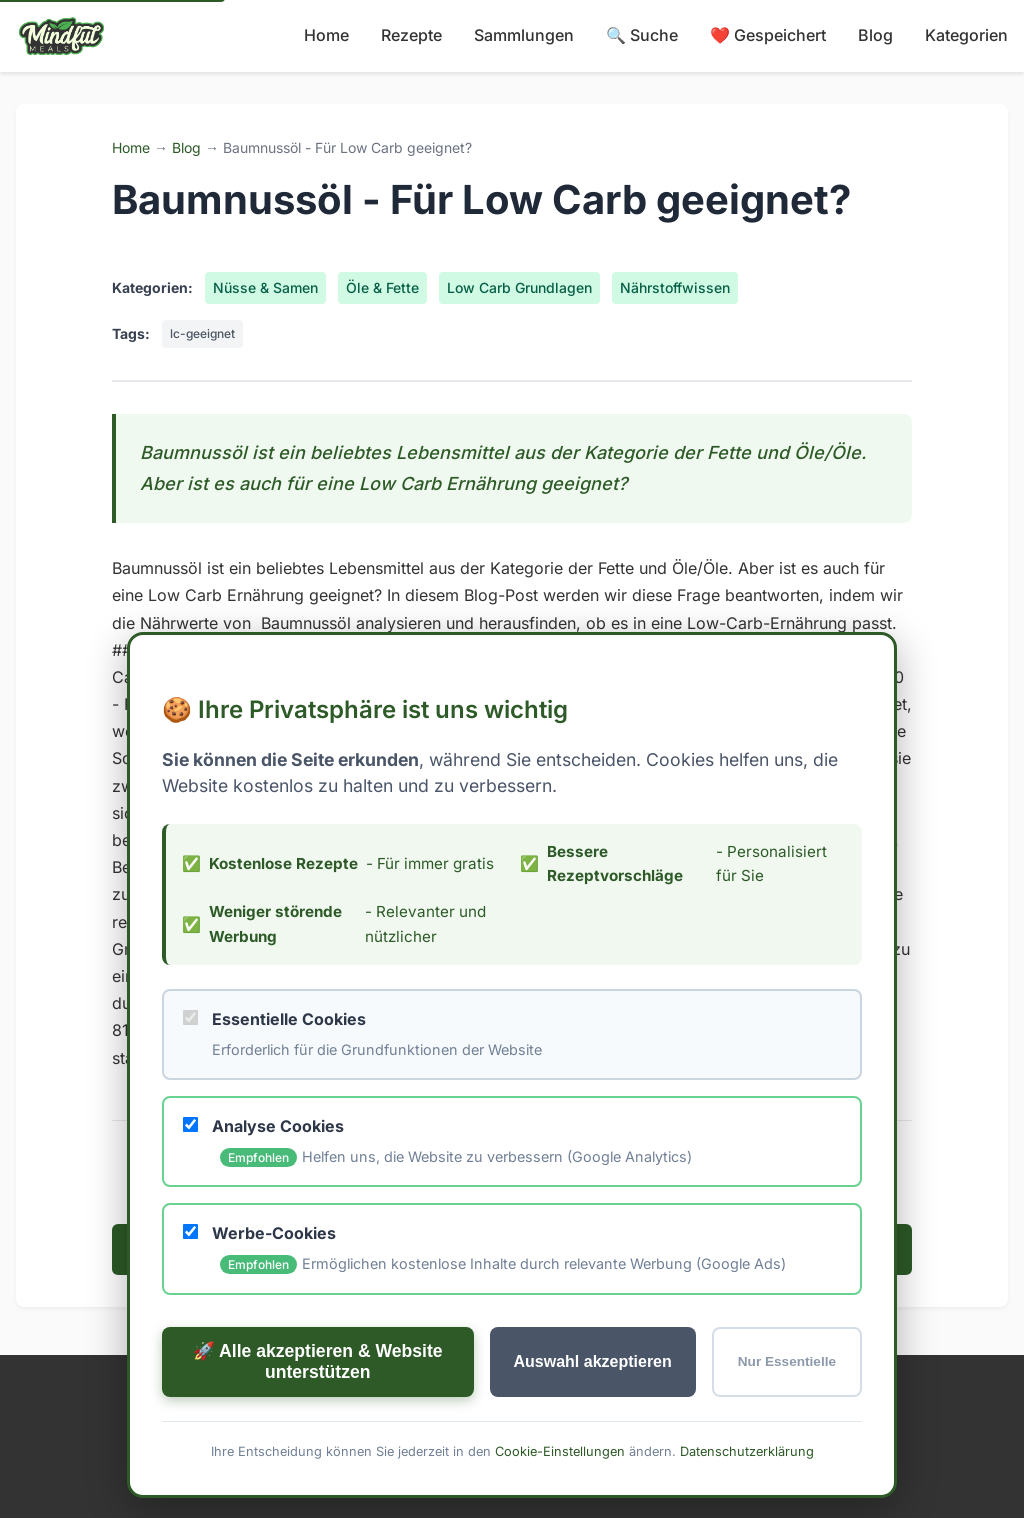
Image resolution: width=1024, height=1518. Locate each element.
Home (326, 35)
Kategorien (966, 35)
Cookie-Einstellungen (560, 1450)
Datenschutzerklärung (747, 1450)
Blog (875, 35)
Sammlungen (524, 35)
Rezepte (411, 35)
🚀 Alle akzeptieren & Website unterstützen (318, 1360)
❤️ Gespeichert (768, 35)
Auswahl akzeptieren (593, 1360)
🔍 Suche (642, 35)
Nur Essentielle (787, 1361)
